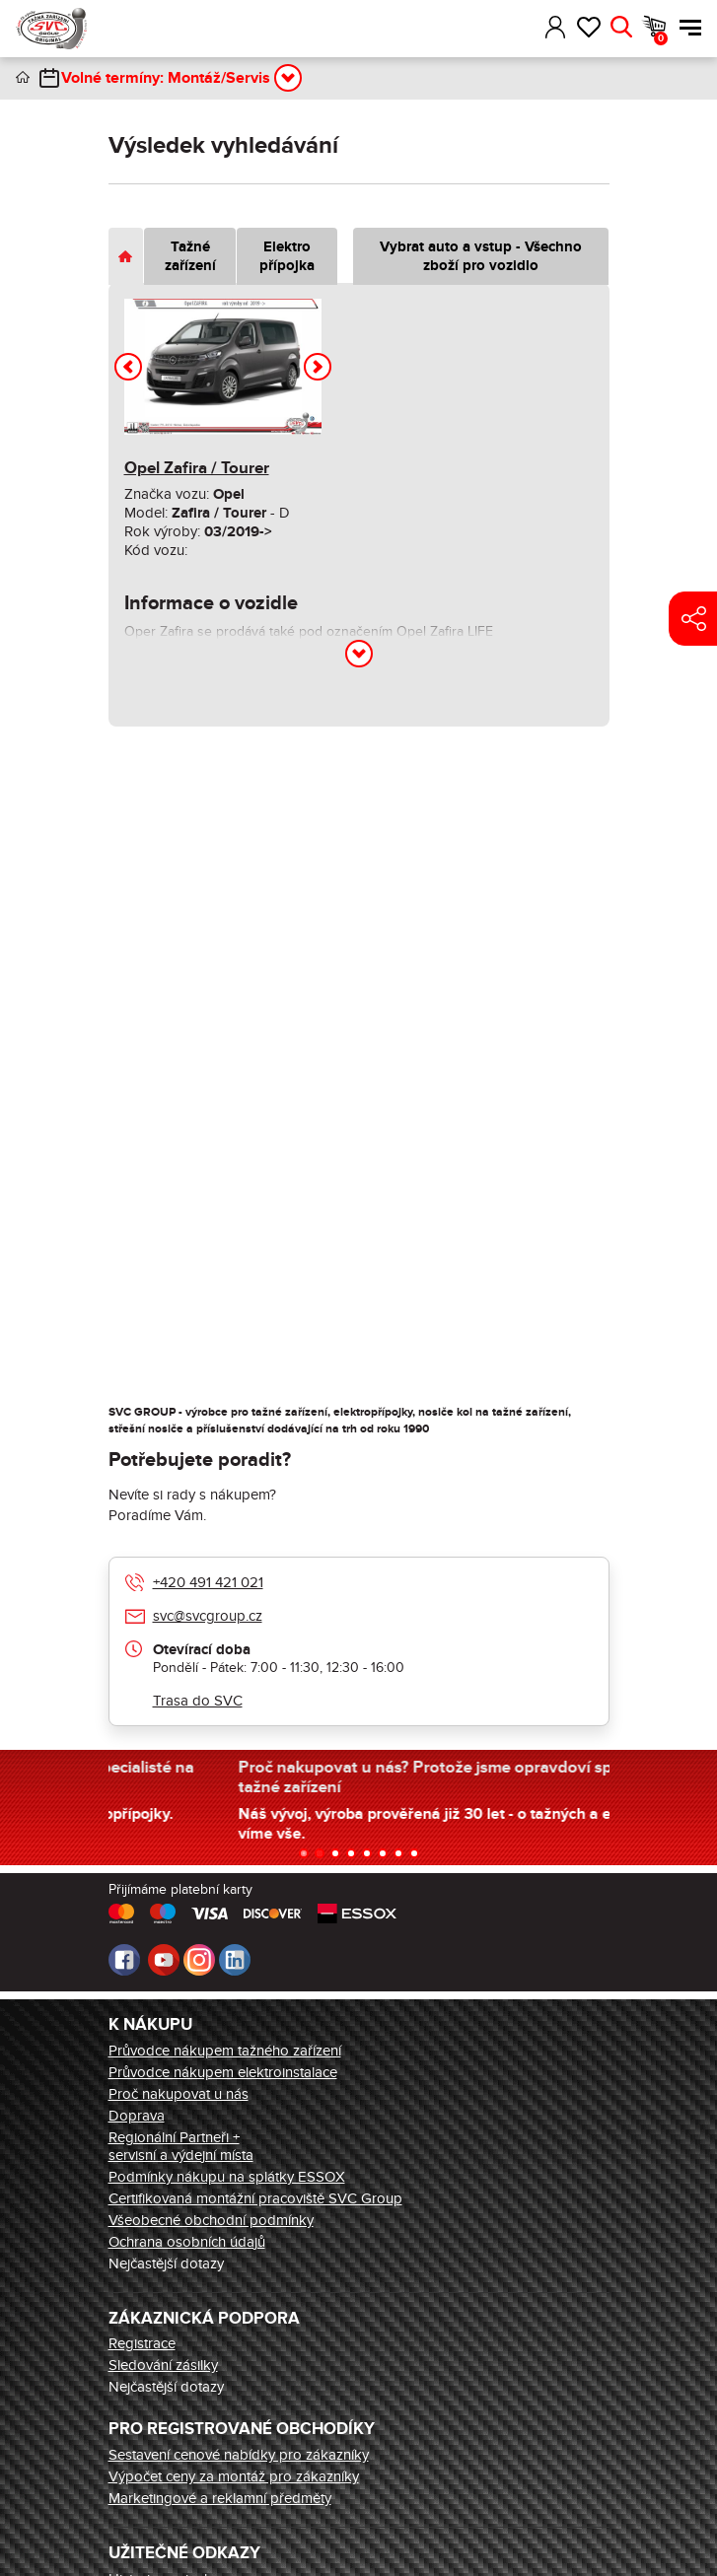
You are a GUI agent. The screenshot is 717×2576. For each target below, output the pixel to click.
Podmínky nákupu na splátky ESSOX (226, 2177)
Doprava (136, 2115)
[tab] (126, 256)
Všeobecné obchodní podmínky (211, 2220)
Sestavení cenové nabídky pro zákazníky (238, 2455)
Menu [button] (690, 27)
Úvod (23, 77)
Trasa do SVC (198, 1700)
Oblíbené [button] (588, 27)
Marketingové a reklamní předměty (219, 2498)
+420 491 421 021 (208, 1582)
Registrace (142, 2343)
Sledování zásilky (163, 2365)
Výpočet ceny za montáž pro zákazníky (233, 2476)
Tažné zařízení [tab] (190, 256)
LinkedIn (235, 1960)
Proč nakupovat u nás (178, 2094)
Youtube (163, 1960)
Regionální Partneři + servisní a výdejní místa (180, 2146)
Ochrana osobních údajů (186, 2242)
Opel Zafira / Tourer (196, 468)
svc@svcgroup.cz (207, 1616)
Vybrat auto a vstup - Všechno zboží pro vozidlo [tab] (481, 256)
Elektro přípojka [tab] (287, 256)
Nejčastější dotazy (166, 2263)
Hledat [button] (621, 27)
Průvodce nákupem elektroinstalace (222, 2072)
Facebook (124, 1960)
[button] (526, 27)
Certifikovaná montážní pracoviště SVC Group (255, 2198)
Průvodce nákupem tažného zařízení (224, 2050)
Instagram (199, 1960)
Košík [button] (661, 38)
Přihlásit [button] (555, 27)
